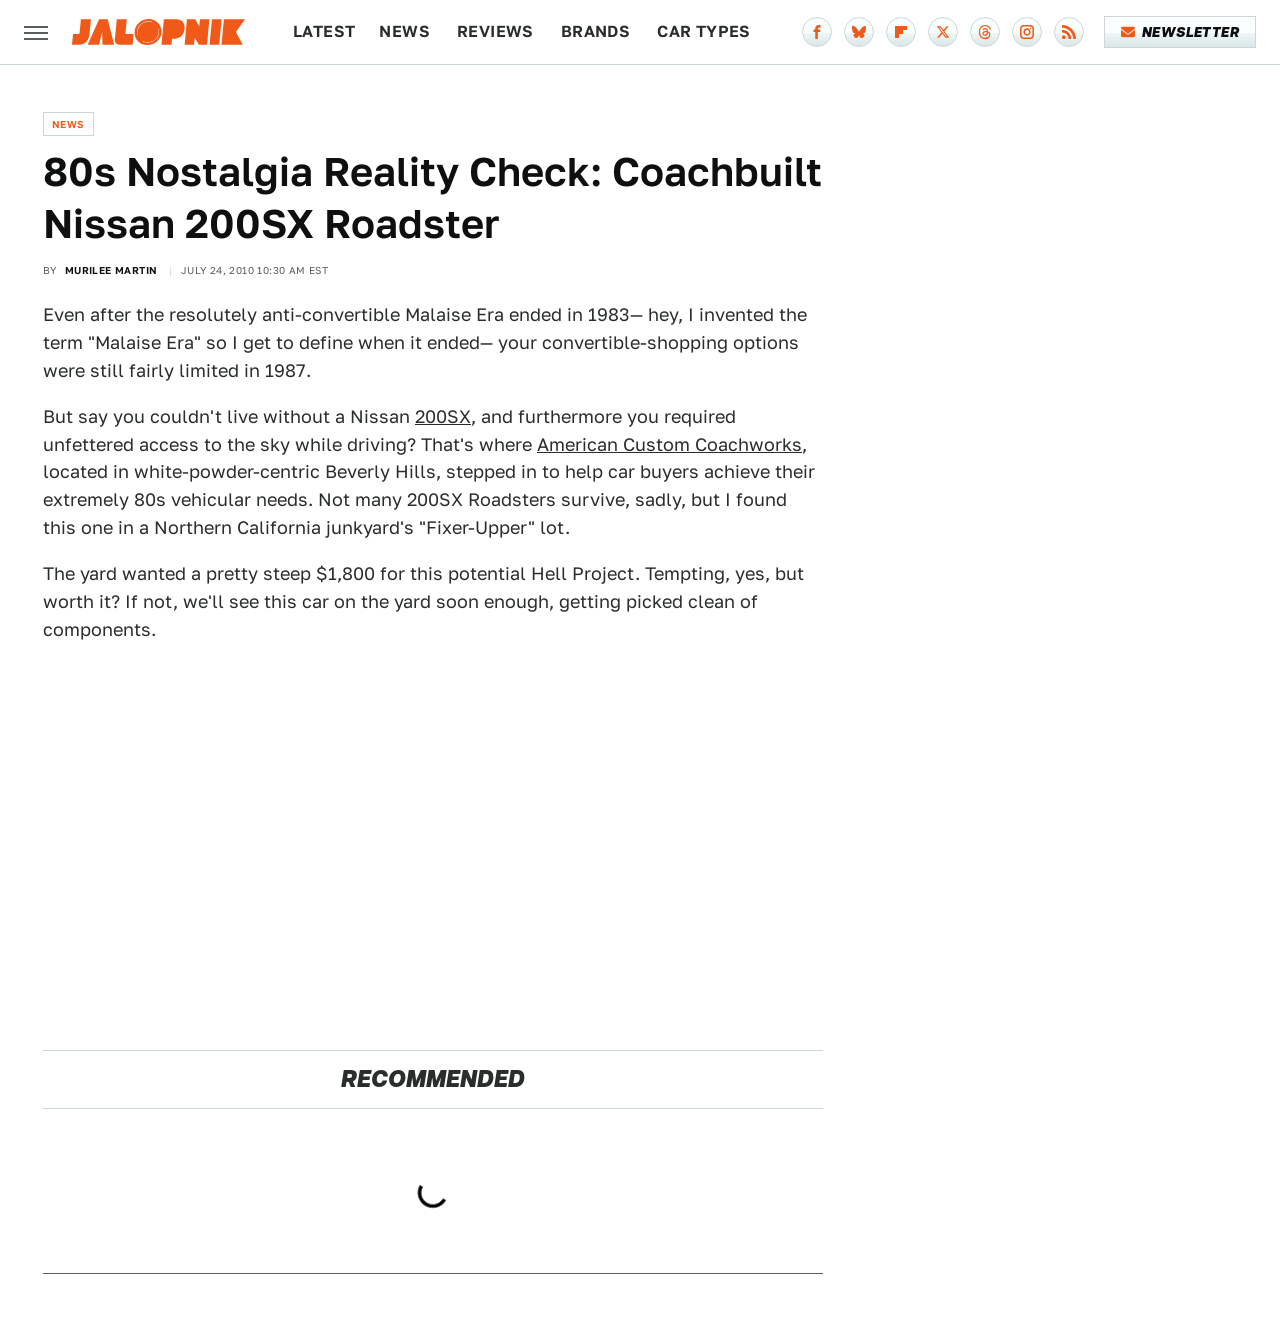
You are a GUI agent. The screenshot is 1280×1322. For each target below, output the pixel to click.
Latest (324, 31)
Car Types (704, 31)
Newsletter (1180, 32)
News (404, 31)
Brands (595, 31)
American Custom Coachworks (669, 444)
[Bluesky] (859, 32)
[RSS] (1069, 32)
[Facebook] (817, 32)
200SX (443, 416)
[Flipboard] (901, 32)
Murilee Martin (111, 270)
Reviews (495, 31)
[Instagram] (1027, 32)
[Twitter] (943, 32)
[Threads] (985, 32)
